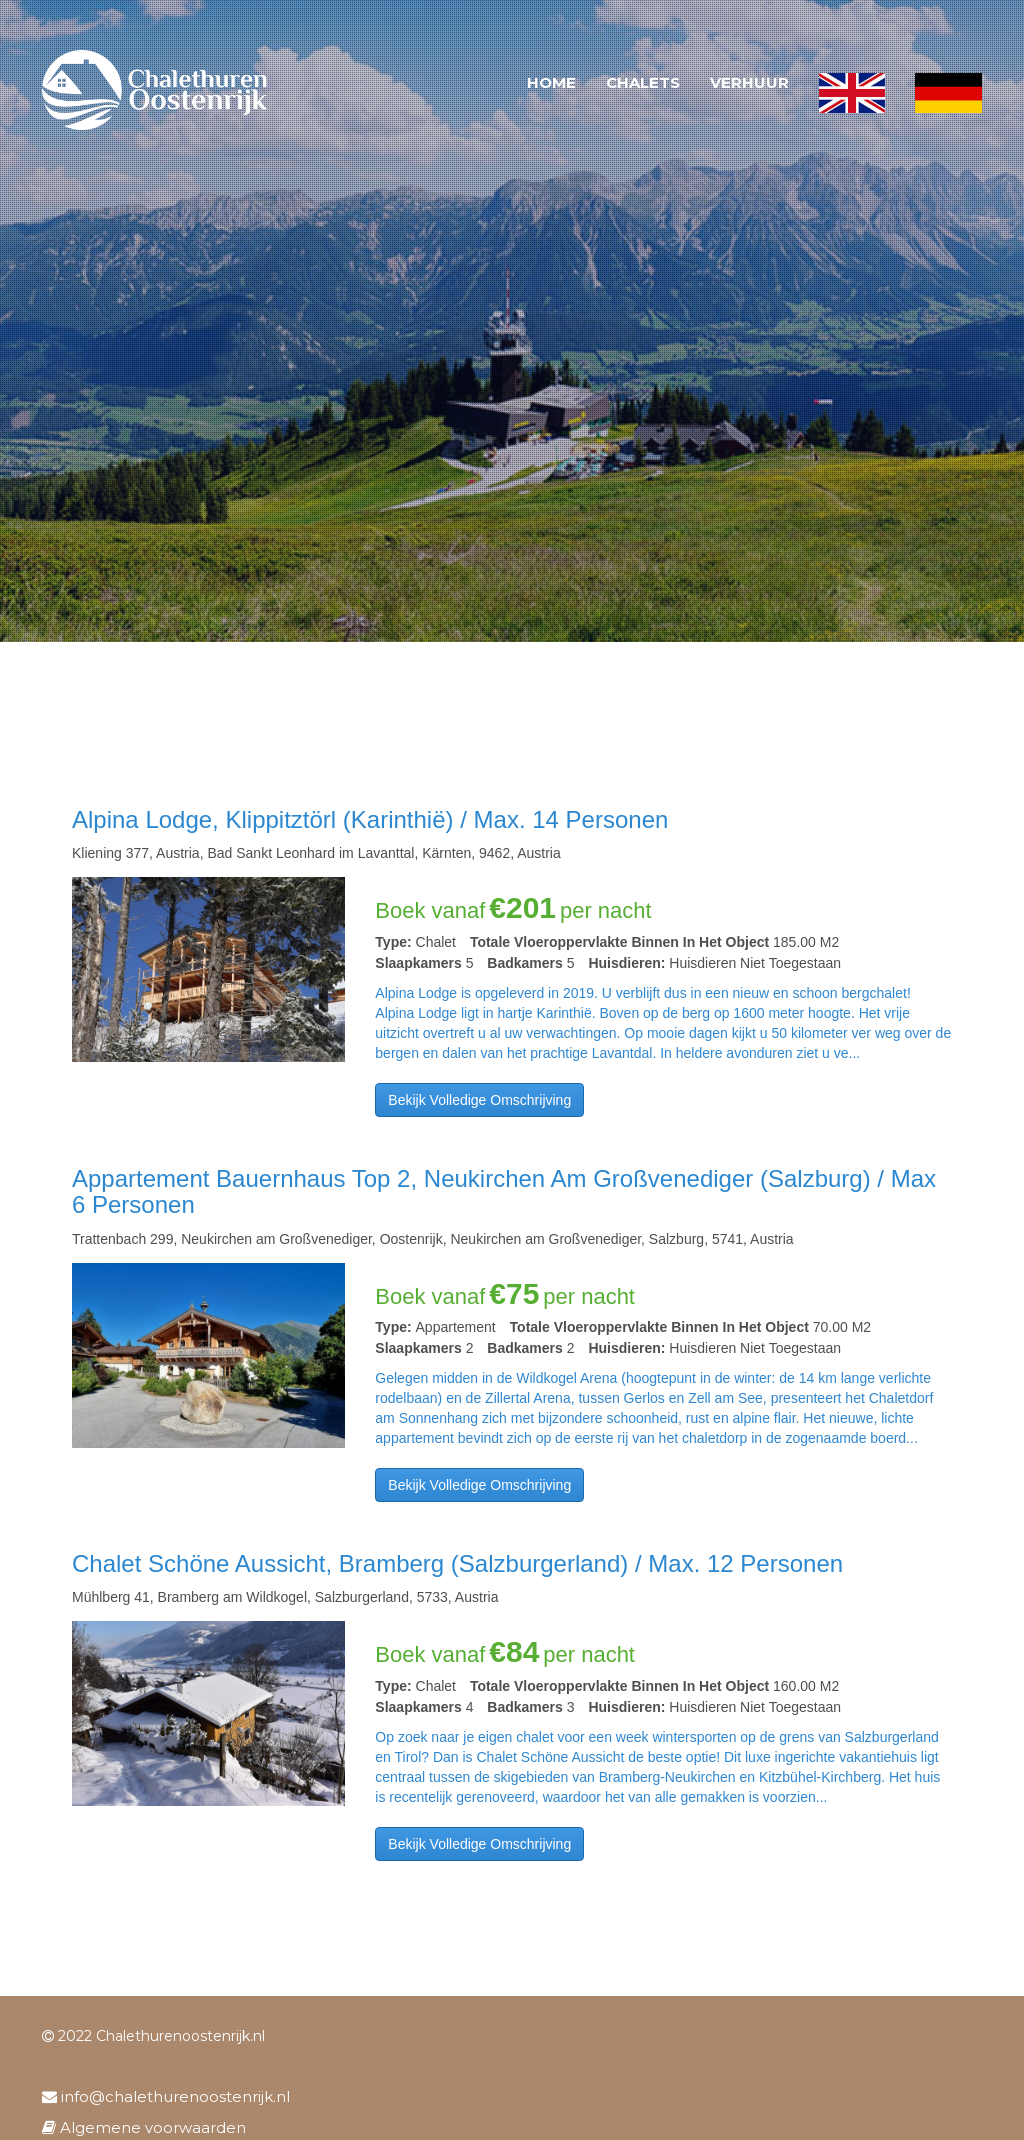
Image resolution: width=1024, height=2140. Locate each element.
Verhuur (749, 82)
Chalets (643, 82)
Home (551, 82)
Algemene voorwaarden (144, 2127)
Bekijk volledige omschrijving (479, 1100)
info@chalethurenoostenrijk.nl (166, 2096)
